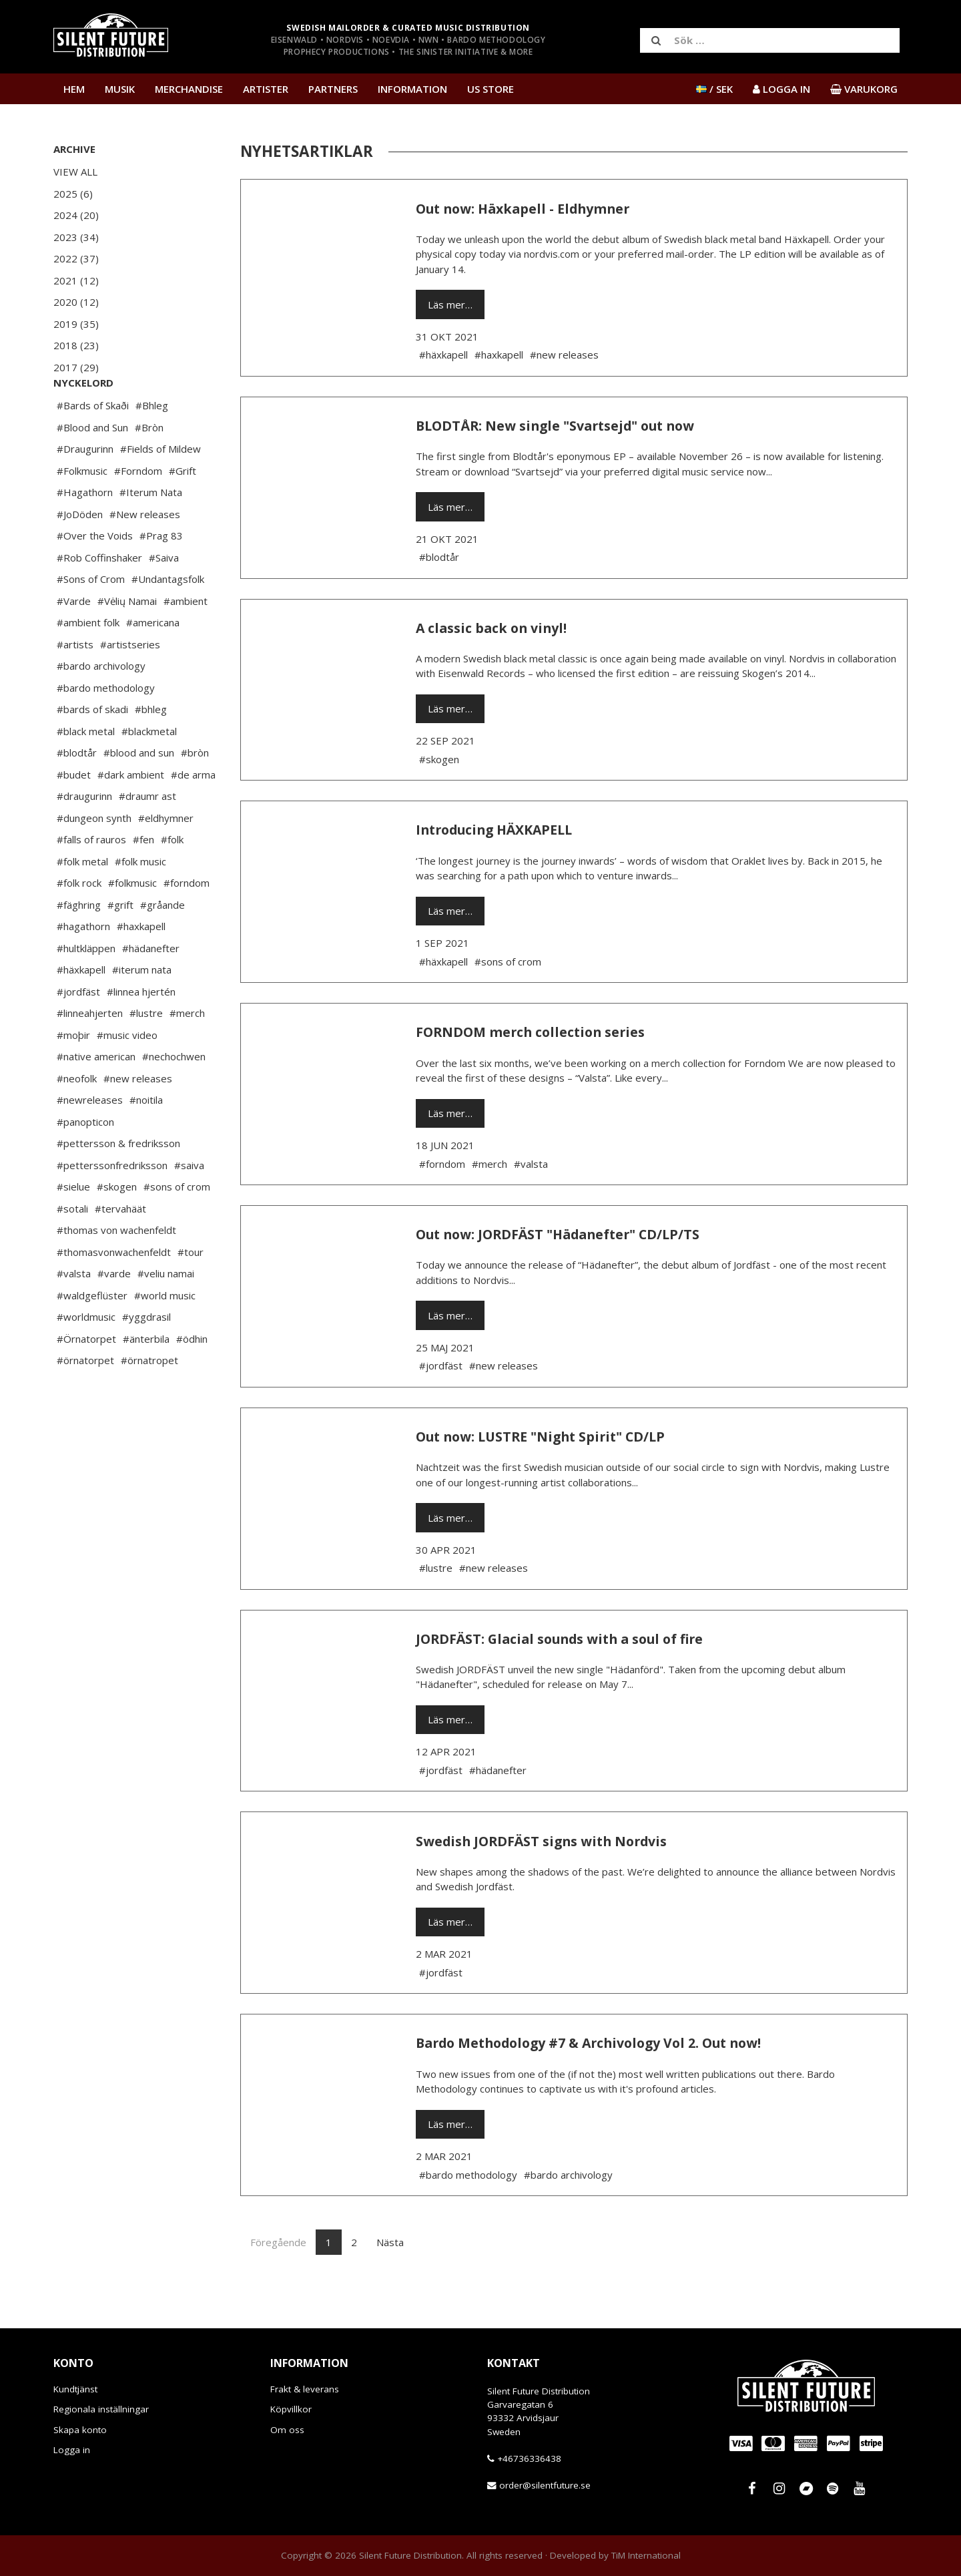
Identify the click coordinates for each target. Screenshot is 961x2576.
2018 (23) (76, 345)
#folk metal (82, 901)
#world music (165, 1335)
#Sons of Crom (91, 619)
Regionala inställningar (101, 2409)
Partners (333, 88)
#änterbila (146, 1378)
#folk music (140, 901)
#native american (96, 1096)
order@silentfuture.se (545, 2485)
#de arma (193, 814)
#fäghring (79, 944)
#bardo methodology (106, 727)
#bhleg (151, 749)
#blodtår (77, 792)
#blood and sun (138, 792)
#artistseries (130, 684)
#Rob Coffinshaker (99, 597)
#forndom (187, 922)
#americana (153, 662)
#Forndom (138, 510)
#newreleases (90, 1139)
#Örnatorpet (86, 1378)
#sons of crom (176, 1226)
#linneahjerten (90, 1053)
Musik (120, 88)
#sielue (73, 1226)
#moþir (73, 1075)
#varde (114, 1313)
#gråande (162, 944)
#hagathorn (83, 966)
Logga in (71, 2450)
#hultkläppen (86, 988)
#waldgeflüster (92, 1335)
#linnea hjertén (141, 1031)
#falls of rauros (91, 879)
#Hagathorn (85, 532)
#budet (74, 814)
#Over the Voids (95, 575)
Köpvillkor (291, 2409)
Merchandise (189, 88)
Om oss (287, 2430)
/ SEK (714, 88)
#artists (75, 684)
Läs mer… (450, 304)
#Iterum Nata (150, 532)
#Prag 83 (161, 575)
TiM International (646, 2555)
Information (412, 88)
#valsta (74, 1313)
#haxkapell (141, 966)
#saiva (189, 1205)
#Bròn (149, 467)
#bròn (195, 792)
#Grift (182, 510)
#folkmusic (132, 922)
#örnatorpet (85, 1400)
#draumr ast (147, 836)
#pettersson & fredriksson (118, 1183)
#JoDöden (80, 554)
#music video (127, 1075)
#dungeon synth (94, 858)
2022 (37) (76, 258)
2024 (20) (76, 215)
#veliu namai (165, 1313)
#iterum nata (142, 1009)
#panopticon (85, 1161)
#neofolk (77, 1118)
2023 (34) (76, 237)
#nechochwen (174, 1096)
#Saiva (164, 597)
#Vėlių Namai (127, 641)
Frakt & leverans (304, 2389)
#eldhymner (166, 858)
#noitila (146, 1139)
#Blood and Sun (92, 467)
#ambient (186, 641)
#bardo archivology (101, 705)
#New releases (144, 554)
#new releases (137, 1118)
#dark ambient (130, 814)
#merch (187, 1053)
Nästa (390, 2242)
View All (75, 171)
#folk (172, 879)
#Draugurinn (85, 488)
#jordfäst (78, 1031)
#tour (191, 1292)
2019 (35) (76, 324)
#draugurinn (84, 836)
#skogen (117, 1226)
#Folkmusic (82, 510)
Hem (74, 88)
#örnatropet (149, 1400)
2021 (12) (76, 280)
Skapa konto (80, 2430)
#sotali (72, 1248)
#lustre (146, 1053)
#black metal (86, 771)
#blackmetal (149, 771)
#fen (143, 879)
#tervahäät (120, 1248)
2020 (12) (76, 301)
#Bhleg (151, 445)
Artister (265, 88)
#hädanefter (151, 988)
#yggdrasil (146, 1356)
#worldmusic (86, 1356)
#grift (120, 944)
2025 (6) (73, 193)
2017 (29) (76, 367)
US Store (490, 88)
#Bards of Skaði (93, 445)
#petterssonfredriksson (112, 1205)
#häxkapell (81, 1009)
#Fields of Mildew (160, 488)
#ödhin (192, 1378)
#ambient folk (88, 662)
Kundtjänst (75, 2389)
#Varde (74, 641)
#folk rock (79, 922)
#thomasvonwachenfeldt (114, 1292)
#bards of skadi (92, 749)
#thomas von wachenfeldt (116, 1270)
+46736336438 (529, 2458)
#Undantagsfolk (167, 619)
